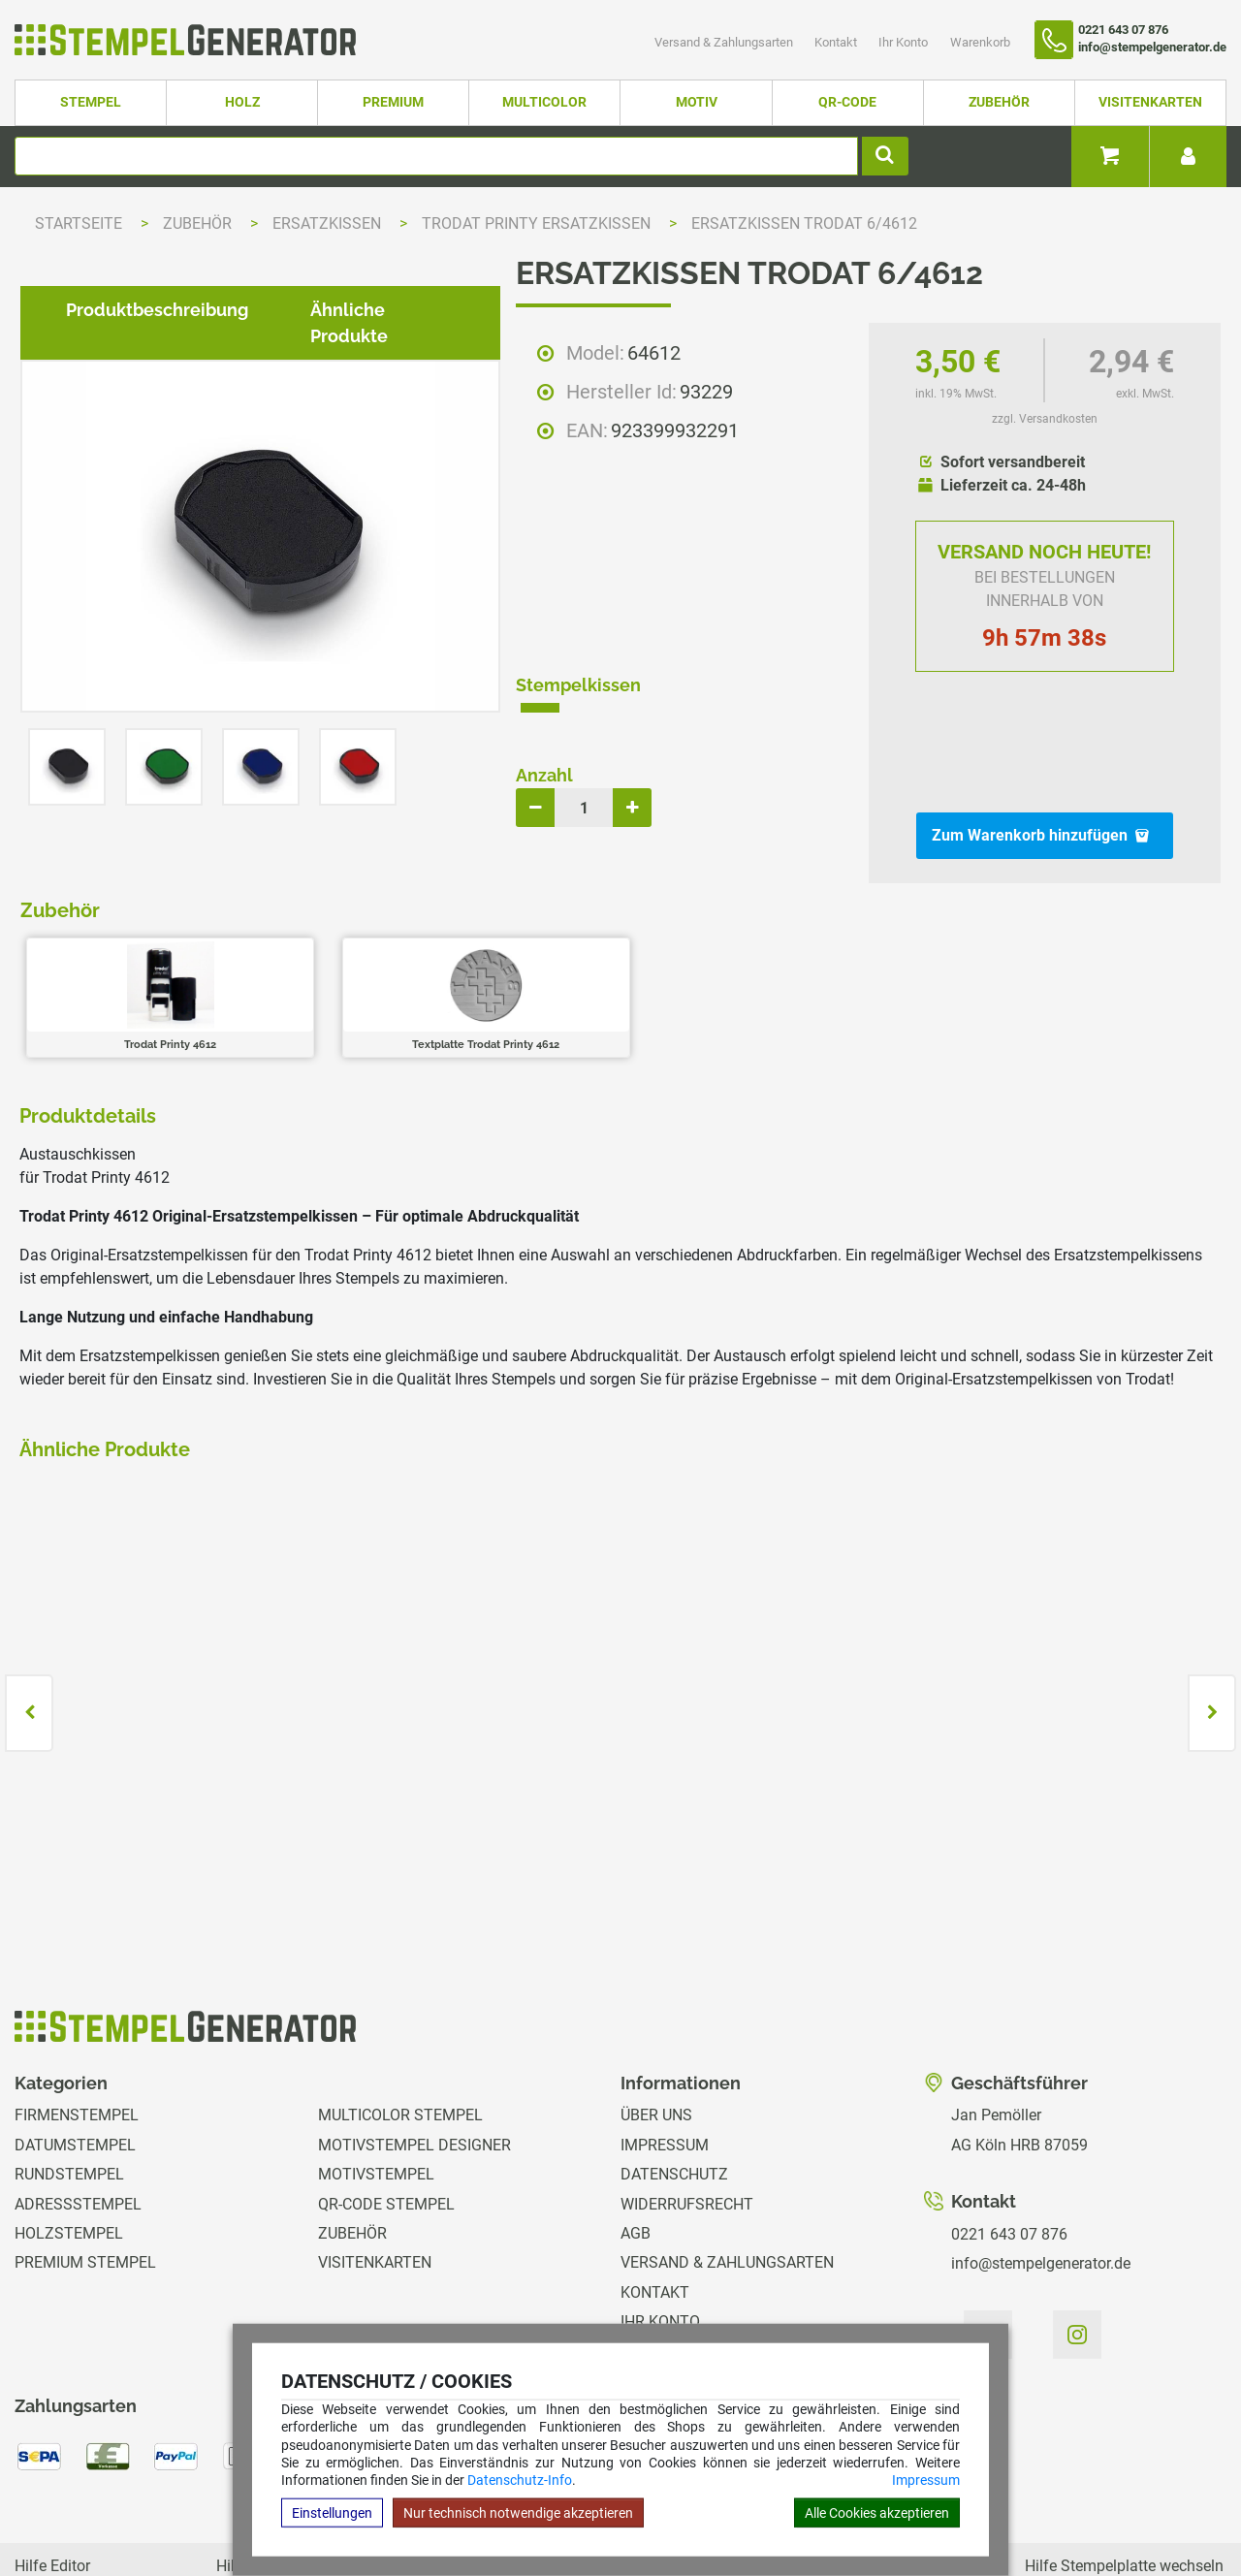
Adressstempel (78, 2113)
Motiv (696, 102)
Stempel (90, 102)
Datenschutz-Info (519, 2480)
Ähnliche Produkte (373, 959)
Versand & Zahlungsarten (725, 42)
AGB (635, 2142)
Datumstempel (75, 2054)
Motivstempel (376, 2084)
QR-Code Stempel (386, 2113)
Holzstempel (69, 2142)
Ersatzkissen (328, 223)
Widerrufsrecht (686, 2113)
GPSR (640, 2289)
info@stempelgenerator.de (1040, 2173)
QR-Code (847, 102)
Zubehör (999, 102)
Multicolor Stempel (400, 2025)
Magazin (654, 2260)
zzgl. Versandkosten (1045, 419)
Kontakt (837, 42)
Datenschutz (674, 2084)
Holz (242, 102)
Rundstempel (69, 2084)
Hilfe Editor (52, 2474)
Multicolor (544, 102)
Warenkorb (980, 42)
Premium (393, 102)
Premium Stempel (85, 2172)
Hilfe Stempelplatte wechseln (1124, 2474)
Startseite (78, 223)
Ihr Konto (904, 42)
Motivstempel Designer (414, 2054)
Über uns (656, 2025)
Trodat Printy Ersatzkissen (538, 223)
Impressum (926, 2480)
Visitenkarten (1150, 102)
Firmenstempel (77, 2025)
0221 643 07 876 (1009, 2143)
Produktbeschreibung (141, 959)
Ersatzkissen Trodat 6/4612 (804, 223)
